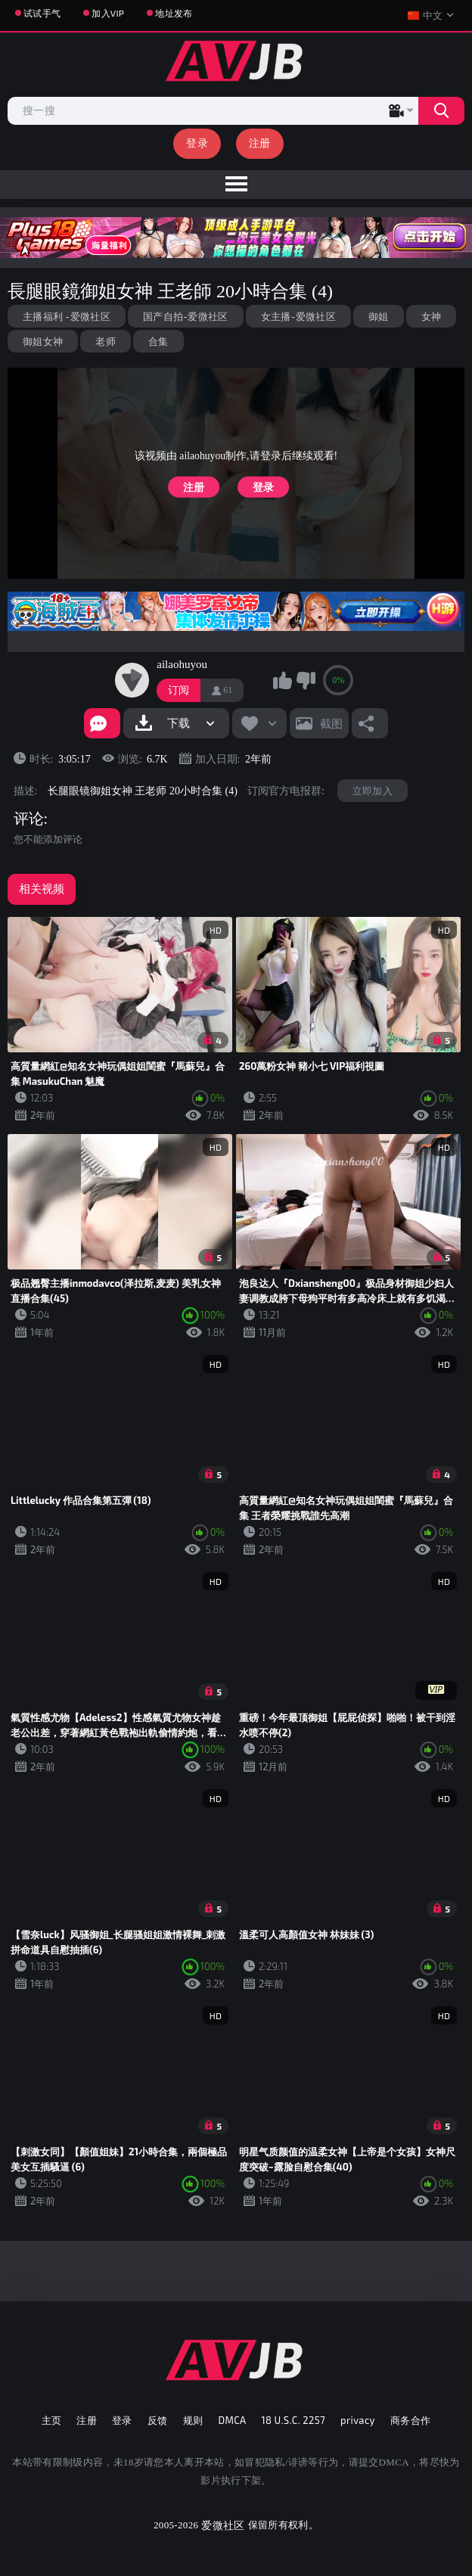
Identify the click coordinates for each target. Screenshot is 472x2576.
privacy (357, 2420)
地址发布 (173, 13)
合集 (158, 341)
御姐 (378, 316)
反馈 (158, 2420)
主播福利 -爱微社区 (66, 316)
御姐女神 (43, 341)
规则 (193, 2420)
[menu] (236, 184)
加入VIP (108, 13)
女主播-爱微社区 (298, 316)
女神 (431, 316)
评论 (29, 818)
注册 (260, 142)
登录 (197, 142)
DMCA (232, 2420)
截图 (331, 723)
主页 (52, 2420)
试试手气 (42, 13)
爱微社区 (222, 2525)
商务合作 (410, 2420)
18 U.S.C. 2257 (293, 2420)
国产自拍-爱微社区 (185, 316)
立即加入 (372, 791)
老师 (105, 341)
